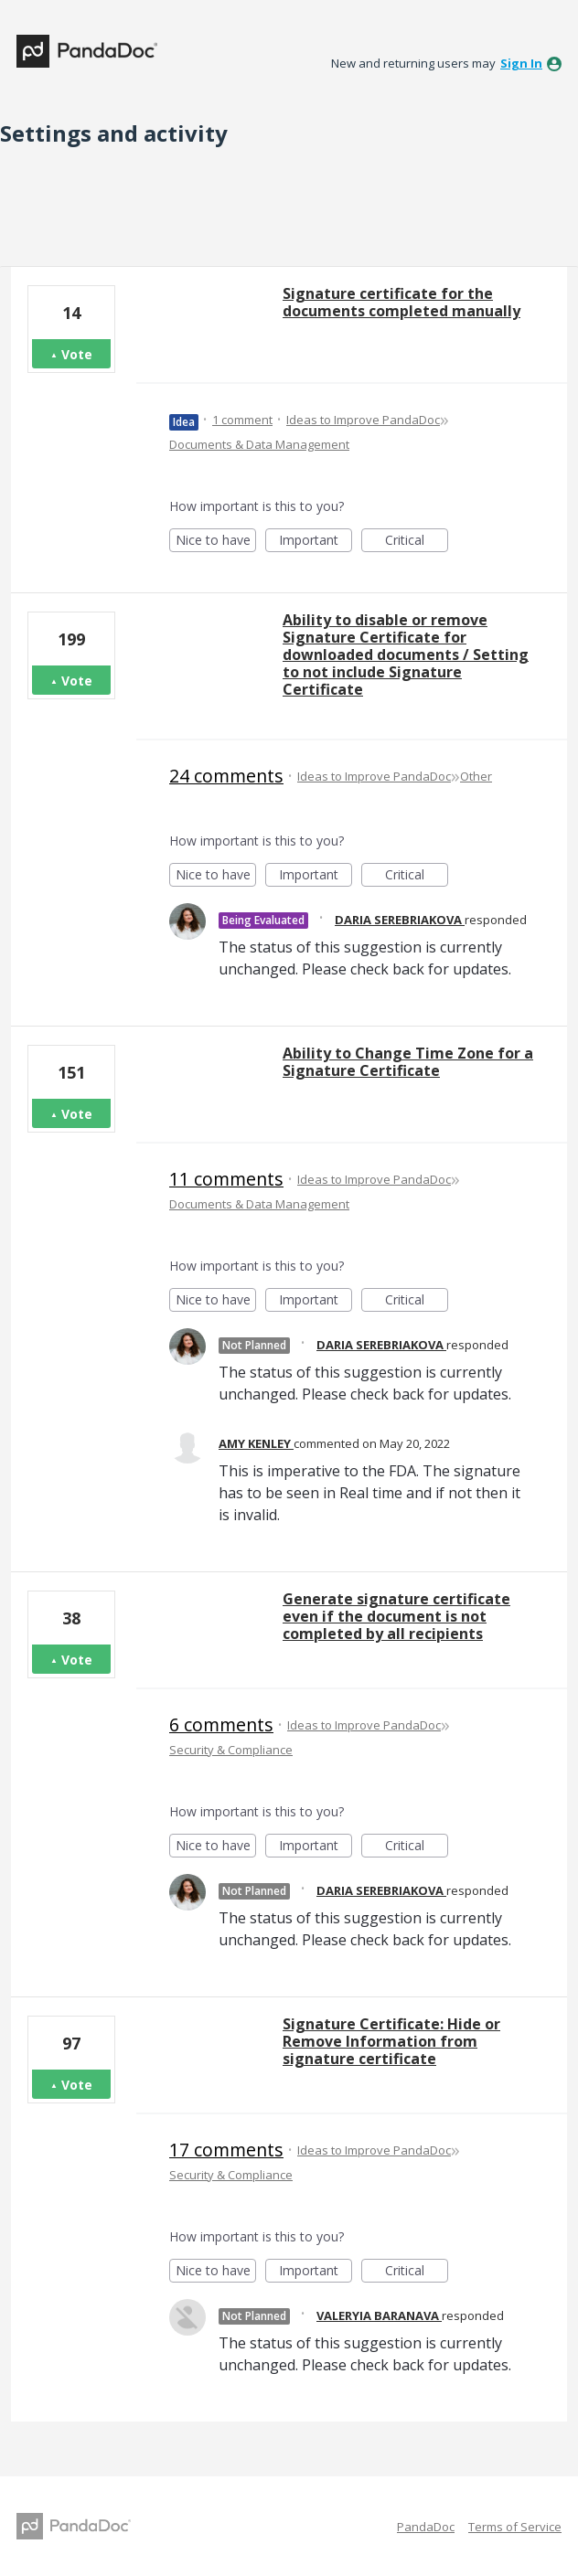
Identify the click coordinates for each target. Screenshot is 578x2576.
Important (315, 541)
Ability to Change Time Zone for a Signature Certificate (408, 1061)
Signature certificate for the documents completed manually (401, 302)
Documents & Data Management (259, 444)
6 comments (221, 1724)
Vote (76, 354)
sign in (521, 63)
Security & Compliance (231, 1749)
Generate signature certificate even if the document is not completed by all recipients (396, 1616)
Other (476, 776)
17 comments (226, 2149)
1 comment (242, 419)
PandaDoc (426, 2526)
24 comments (226, 775)
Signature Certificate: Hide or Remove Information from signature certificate (391, 2041)
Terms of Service (515, 2526)
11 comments (226, 1178)
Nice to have (216, 541)
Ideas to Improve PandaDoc (363, 419)
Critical (416, 541)
